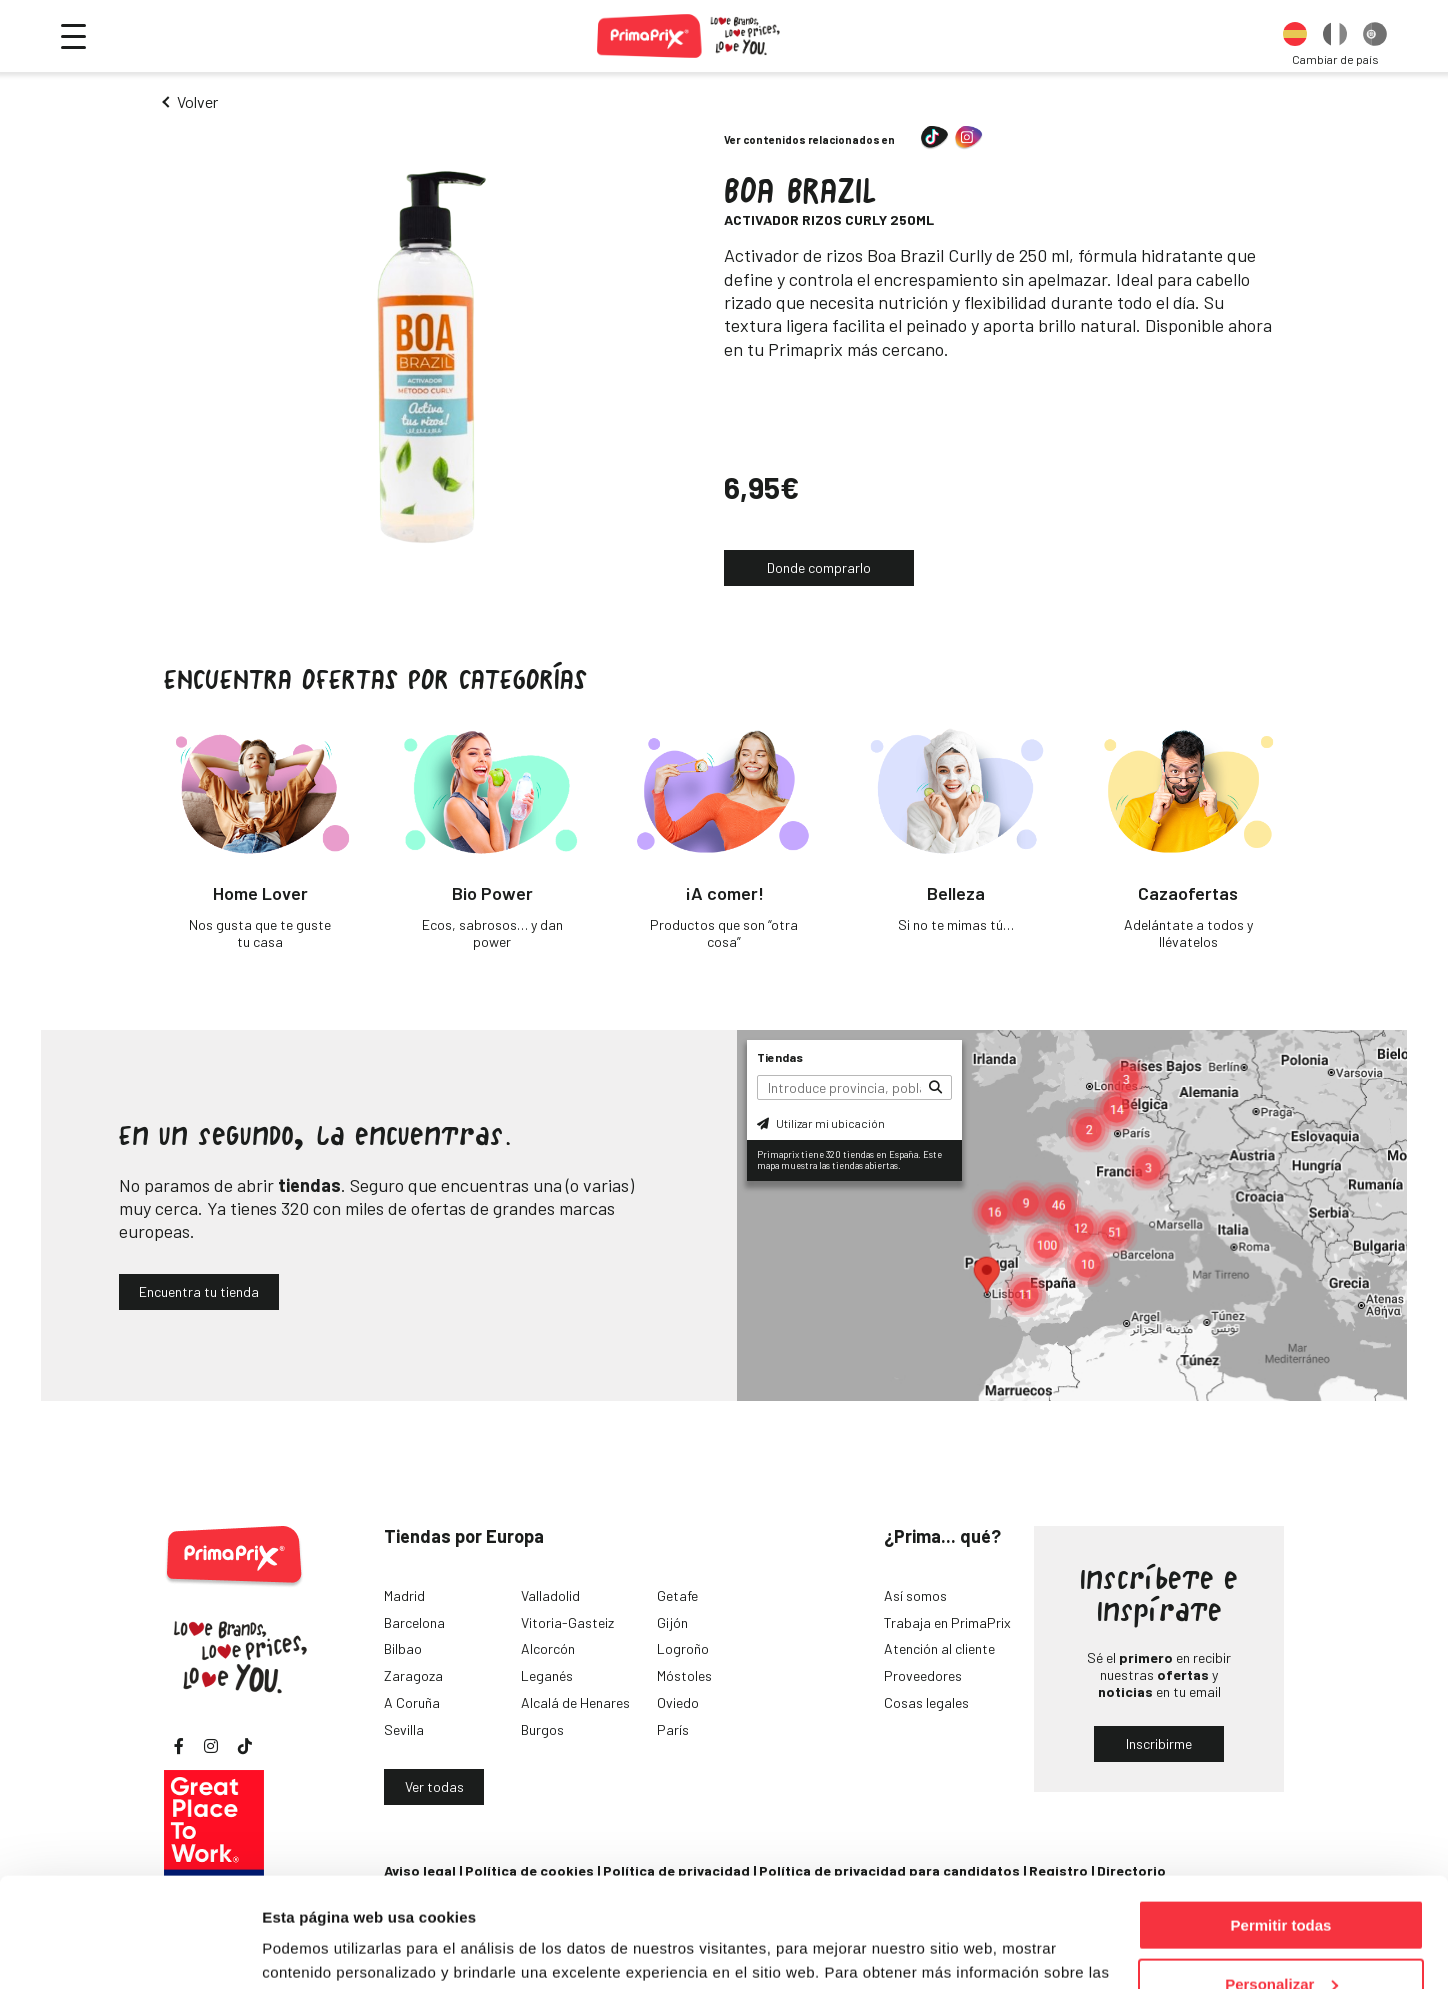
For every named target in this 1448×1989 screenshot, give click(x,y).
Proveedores (923, 1675)
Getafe (677, 1595)
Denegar (1281, 1939)
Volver (197, 101)
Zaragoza (413, 1675)
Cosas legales (926, 1702)
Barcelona (414, 1622)
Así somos (915, 1595)
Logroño (683, 1648)
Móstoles (684, 1675)
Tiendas (780, 1057)
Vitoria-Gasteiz (567, 1622)
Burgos (542, 1729)
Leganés (547, 1675)
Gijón (672, 1622)
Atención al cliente (939, 1648)
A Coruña (412, 1702)
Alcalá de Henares (575, 1702)
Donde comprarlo (819, 567)
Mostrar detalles (320, 1948)
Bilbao (403, 1648)
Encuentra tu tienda (199, 1291)
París (673, 1729)
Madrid (404, 1595)
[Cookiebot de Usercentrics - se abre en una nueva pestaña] (129, 1950)
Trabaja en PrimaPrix (947, 1622)
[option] (1295, 36)
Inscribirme (1159, 1743)
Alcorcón (548, 1648)
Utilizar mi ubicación (821, 1123)
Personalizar (1281, 1881)
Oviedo (678, 1702)
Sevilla (404, 1729)
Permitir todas (1281, 1822)
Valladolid (550, 1595)
